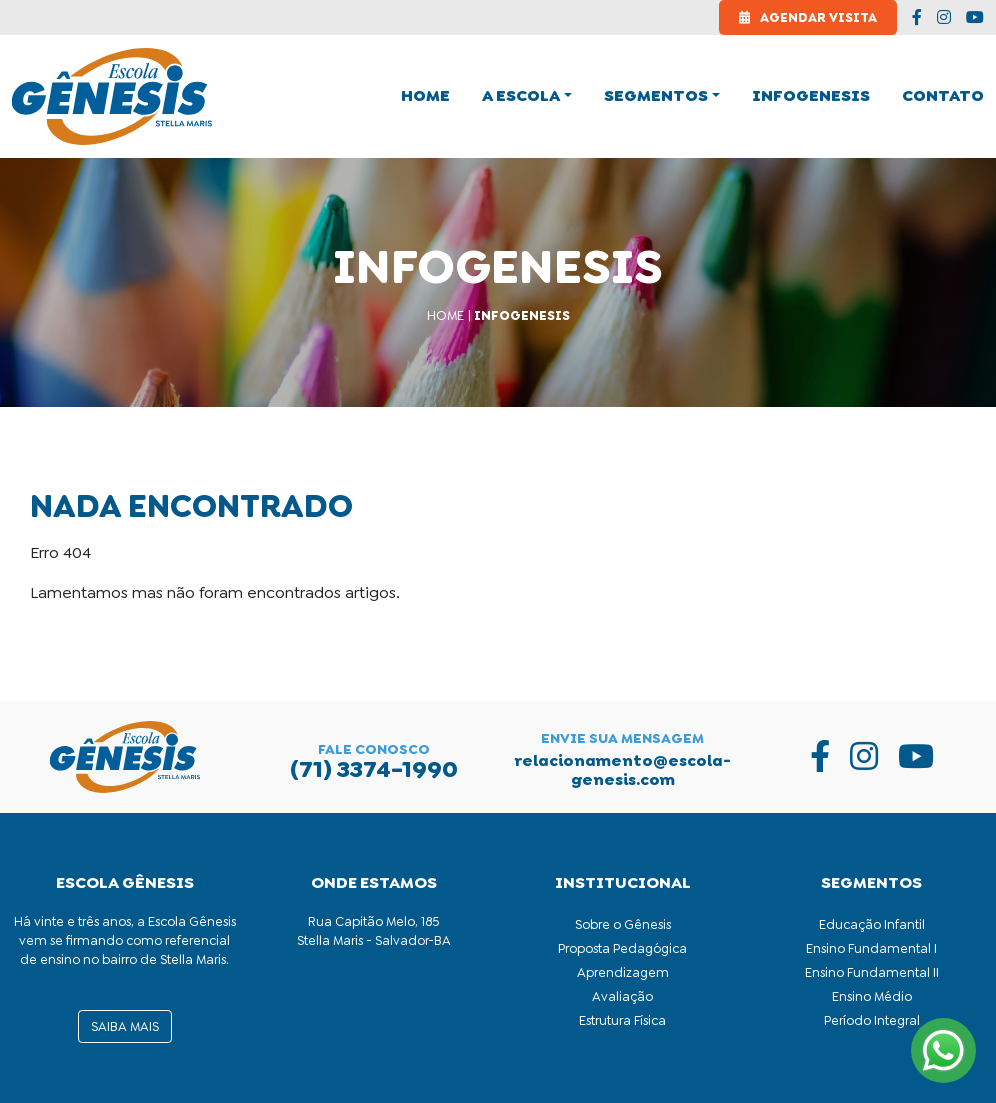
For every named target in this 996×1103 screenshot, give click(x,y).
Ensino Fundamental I (871, 948)
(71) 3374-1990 (374, 769)
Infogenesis (811, 95)
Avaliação (622, 996)
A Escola (521, 95)
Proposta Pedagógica (622, 948)
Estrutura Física (622, 1020)
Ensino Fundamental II (872, 972)
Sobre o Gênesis (623, 924)
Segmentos (656, 95)
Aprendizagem (623, 972)
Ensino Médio (872, 996)
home (425, 95)
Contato (943, 95)
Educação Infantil (872, 924)
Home (445, 315)
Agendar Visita (808, 17)
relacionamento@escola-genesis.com (622, 770)
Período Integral (872, 1020)
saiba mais (125, 1026)
